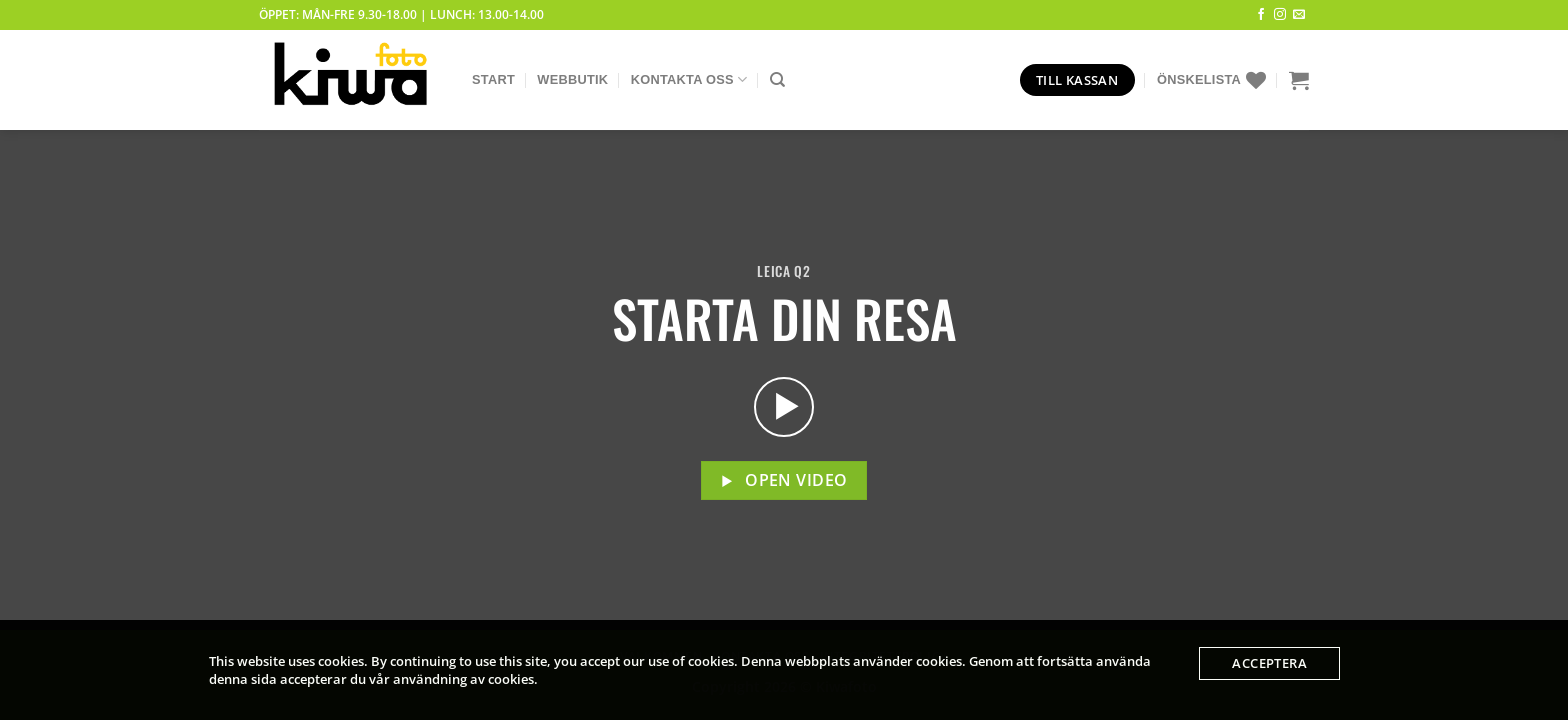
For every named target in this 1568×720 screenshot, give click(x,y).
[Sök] (777, 80)
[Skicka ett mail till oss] (1299, 15)
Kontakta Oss (689, 79)
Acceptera (1269, 663)
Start (493, 79)
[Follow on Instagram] (1280, 15)
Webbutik (572, 79)
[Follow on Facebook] (1261, 15)
